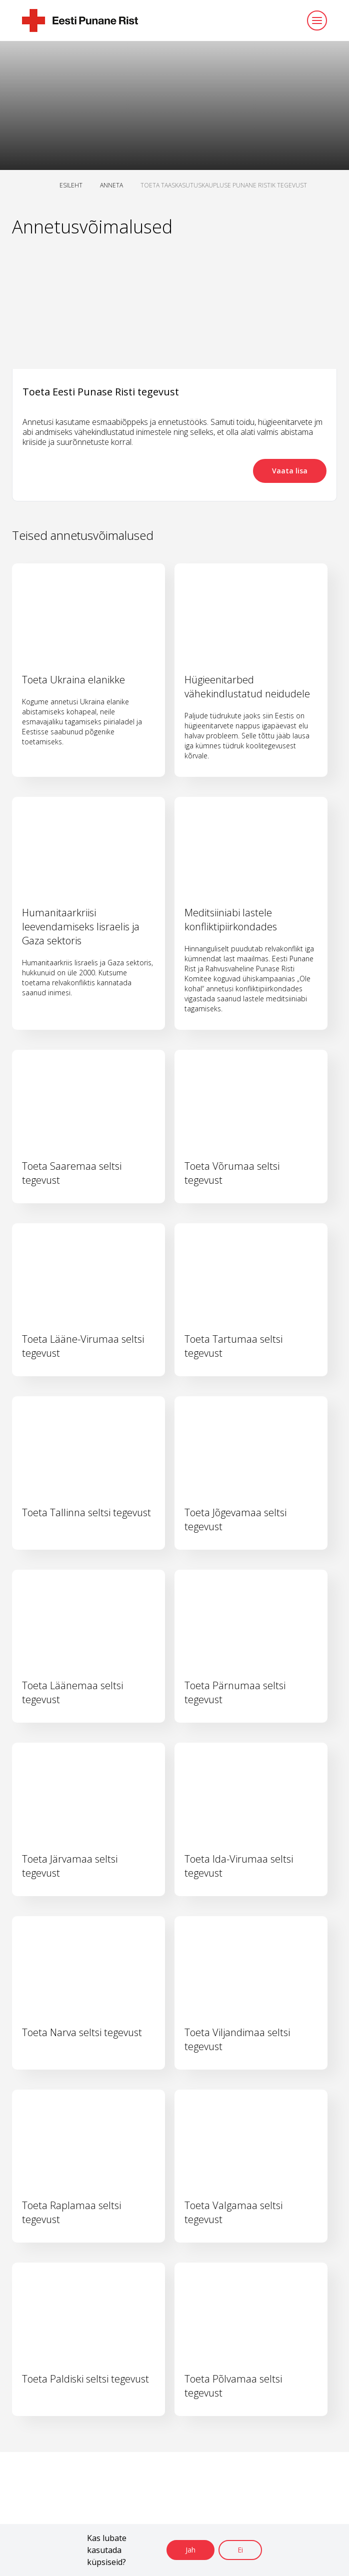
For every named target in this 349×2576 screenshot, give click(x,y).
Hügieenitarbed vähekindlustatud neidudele (247, 686)
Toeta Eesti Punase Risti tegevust (100, 391)
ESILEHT (71, 185)
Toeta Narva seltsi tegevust (82, 2032)
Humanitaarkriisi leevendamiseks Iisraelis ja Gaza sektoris (81, 926)
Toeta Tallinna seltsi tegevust (86, 1512)
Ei (240, 2550)
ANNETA (111, 185)
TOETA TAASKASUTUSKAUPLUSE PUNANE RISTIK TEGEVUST (223, 185)
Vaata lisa (290, 470)
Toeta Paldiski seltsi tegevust (85, 2379)
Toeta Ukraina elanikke (73, 679)
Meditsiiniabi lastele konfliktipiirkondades (230, 919)
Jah (191, 2550)
